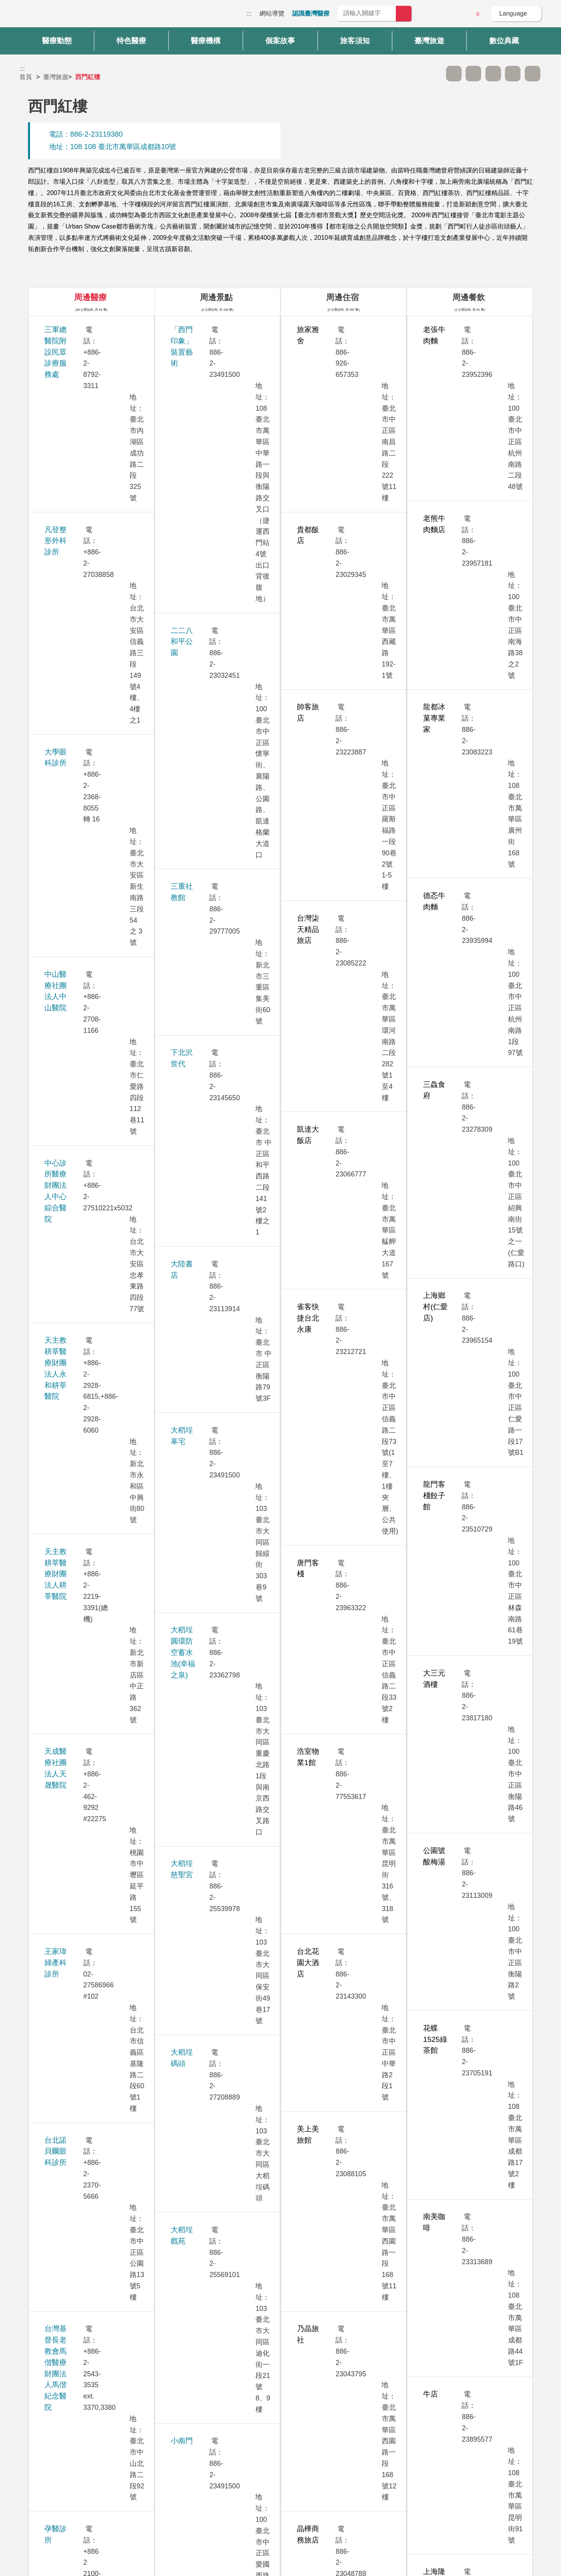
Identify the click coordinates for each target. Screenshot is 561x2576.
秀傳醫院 (59, 991)
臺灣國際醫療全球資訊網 (46, 15)
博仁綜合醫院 (66, 1557)
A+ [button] (473, 73)
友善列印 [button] (493, 73)
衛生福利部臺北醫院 (77, 2047)
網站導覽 (271, 13)
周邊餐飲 (468, 297)
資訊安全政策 (415, 2478)
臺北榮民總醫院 (70, 1929)
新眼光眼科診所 (70, 1727)
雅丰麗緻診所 (66, 1652)
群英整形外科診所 (73, 1759)
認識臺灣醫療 (311, 13)
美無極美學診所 (70, 1215)
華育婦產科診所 (70, 1589)
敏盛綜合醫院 (66, 1514)
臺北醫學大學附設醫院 (81, 1961)
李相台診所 (62, 916)
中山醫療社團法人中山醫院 (88, 436)
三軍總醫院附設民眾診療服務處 (96, 329)
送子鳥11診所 (66, 1279)
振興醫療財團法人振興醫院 (88, 1247)
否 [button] (351, 2383)
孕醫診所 (59, 746)
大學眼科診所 (66, 393)
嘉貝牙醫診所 (66, 1790)
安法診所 (59, 809)
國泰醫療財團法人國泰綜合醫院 (96, 1385)
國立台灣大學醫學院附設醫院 (92, 1310)
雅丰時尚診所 (66, 1620)
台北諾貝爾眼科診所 (77, 671)
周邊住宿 (342, 297)
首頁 (25, 77)
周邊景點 (216, 297)
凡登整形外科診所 (73, 361)
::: (248, 13)
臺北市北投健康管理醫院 (84, 1854)
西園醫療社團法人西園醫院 (88, 841)
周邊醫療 (90, 297)
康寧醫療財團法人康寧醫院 (88, 1471)
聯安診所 (59, 2153)
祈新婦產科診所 (70, 1183)
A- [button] (454, 73)
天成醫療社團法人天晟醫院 (88, 597)
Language (513, 13)
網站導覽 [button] (280, 2417)
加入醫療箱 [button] (532, 73)
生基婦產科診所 (70, 778)
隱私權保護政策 (419, 2463)
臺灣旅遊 (55, 77)
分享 (512, 73)
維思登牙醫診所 (70, 1822)
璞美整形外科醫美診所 (81, 2121)
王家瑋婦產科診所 (73, 640)
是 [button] (315, 2383)
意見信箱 (456, 14)
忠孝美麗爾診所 (70, 1023)
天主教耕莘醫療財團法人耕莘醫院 (99, 554)
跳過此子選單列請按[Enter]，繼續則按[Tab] (434, 73)
